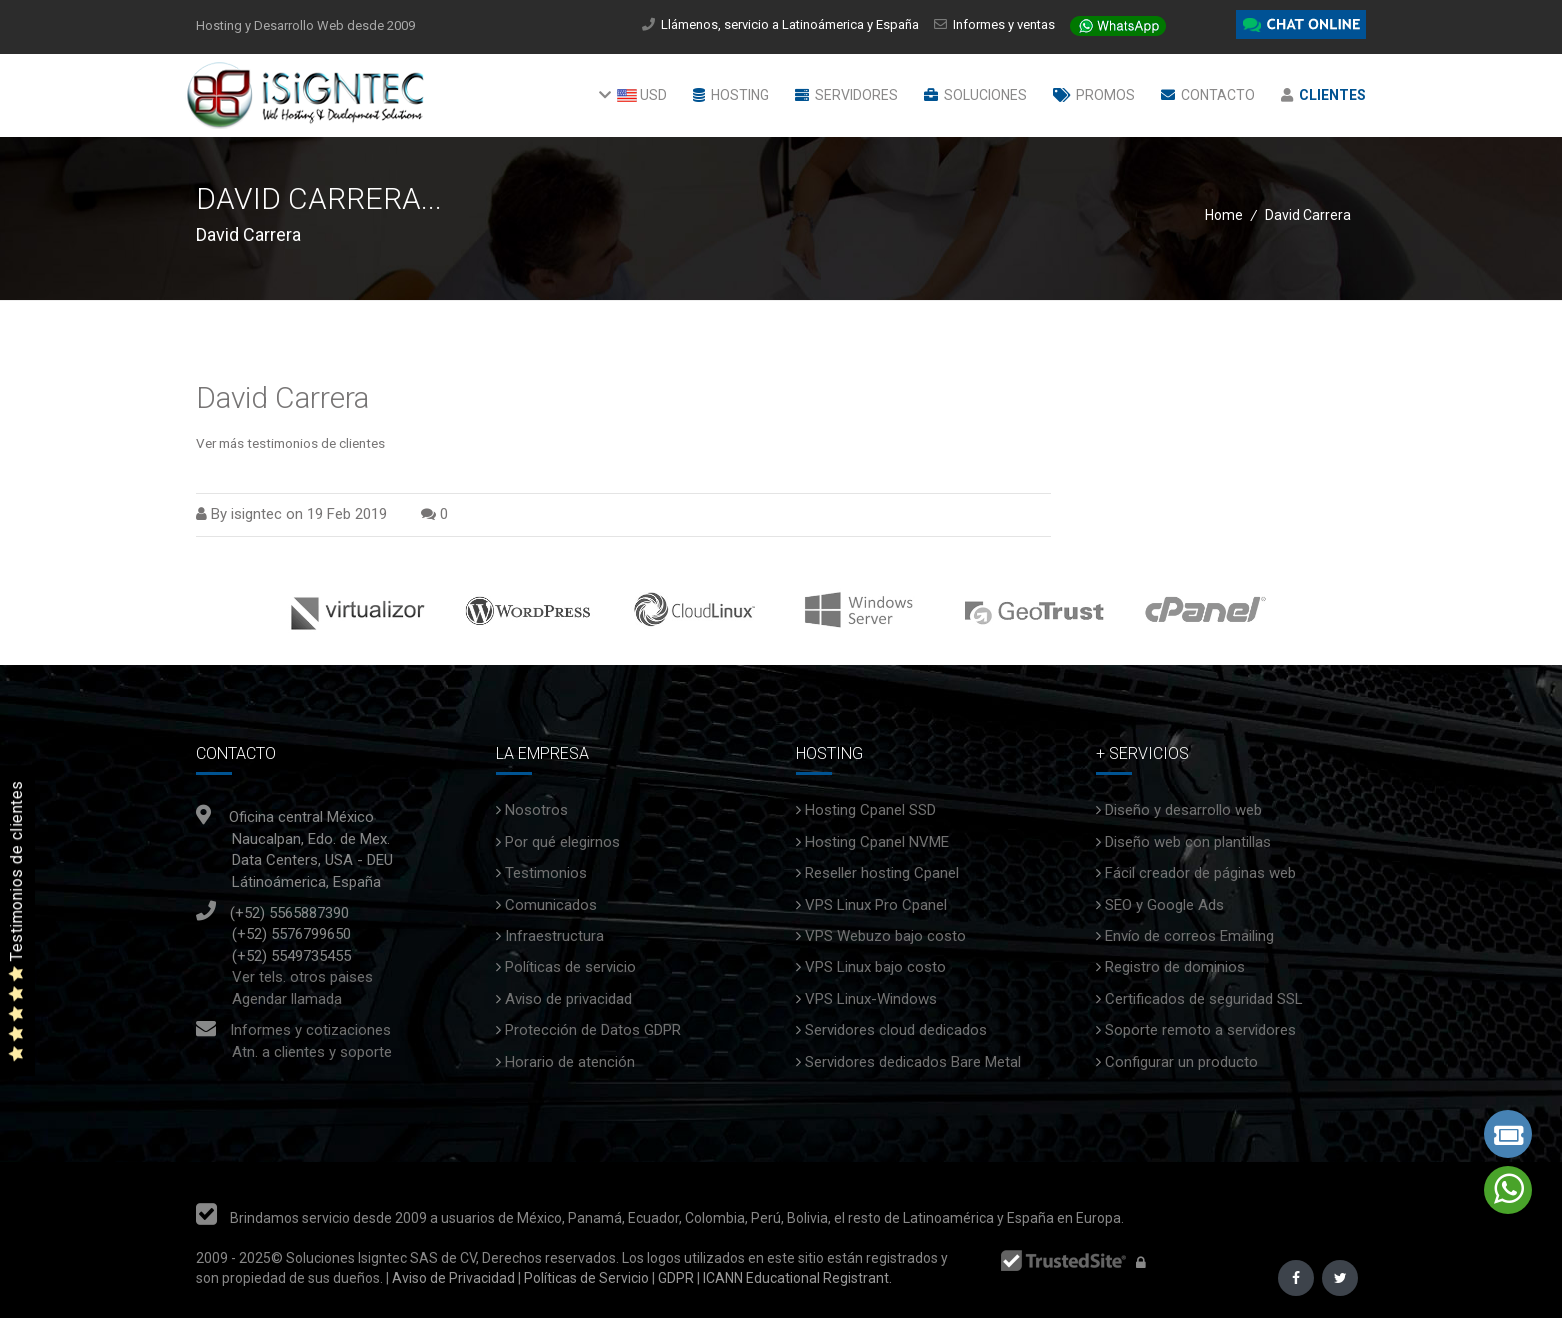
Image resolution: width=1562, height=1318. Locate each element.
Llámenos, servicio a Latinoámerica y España (796, 24)
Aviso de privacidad (568, 999)
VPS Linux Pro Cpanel (876, 905)
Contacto (1208, 95)
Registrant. (857, 1278)
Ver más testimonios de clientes (290, 443)
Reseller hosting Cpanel (882, 873)
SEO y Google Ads (1164, 905)
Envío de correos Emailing (1189, 936)
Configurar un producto (1181, 1062)
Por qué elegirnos (562, 842)
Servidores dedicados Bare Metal (913, 1062)
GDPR (674, 1278)
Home (1224, 215)
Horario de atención (570, 1062)
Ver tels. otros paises (302, 977)
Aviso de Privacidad (452, 1278)
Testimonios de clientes (16, 920)
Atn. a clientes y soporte (312, 1052)
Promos (1094, 95)
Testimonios (546, 873)
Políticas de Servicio (586, 1278)
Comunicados (551, 905)
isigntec (256, 514)
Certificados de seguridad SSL (1204, 999)
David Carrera (282, 397)
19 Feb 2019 (347, 514)
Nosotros (536, 810)
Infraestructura (554, 936)
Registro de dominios (1175, 967)
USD (633, 95)
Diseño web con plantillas (1188, 842)
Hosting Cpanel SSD (870, 810)
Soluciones (975, 95)
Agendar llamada (287, 999)
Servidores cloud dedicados (896, 1030)
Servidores (846, 95)
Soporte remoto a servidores (1200, 1030)
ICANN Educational (761, 1278)
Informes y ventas (1004, 24)
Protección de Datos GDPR (593, 1030)
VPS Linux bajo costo (875, 967)
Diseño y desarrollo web (1183, 810)
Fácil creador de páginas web (1200, 873)
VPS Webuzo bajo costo (885, 936)
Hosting (731, 95)
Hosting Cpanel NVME (877, 842)
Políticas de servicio (570, 967)
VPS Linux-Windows (871, 999)
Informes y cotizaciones (310, 1030)
